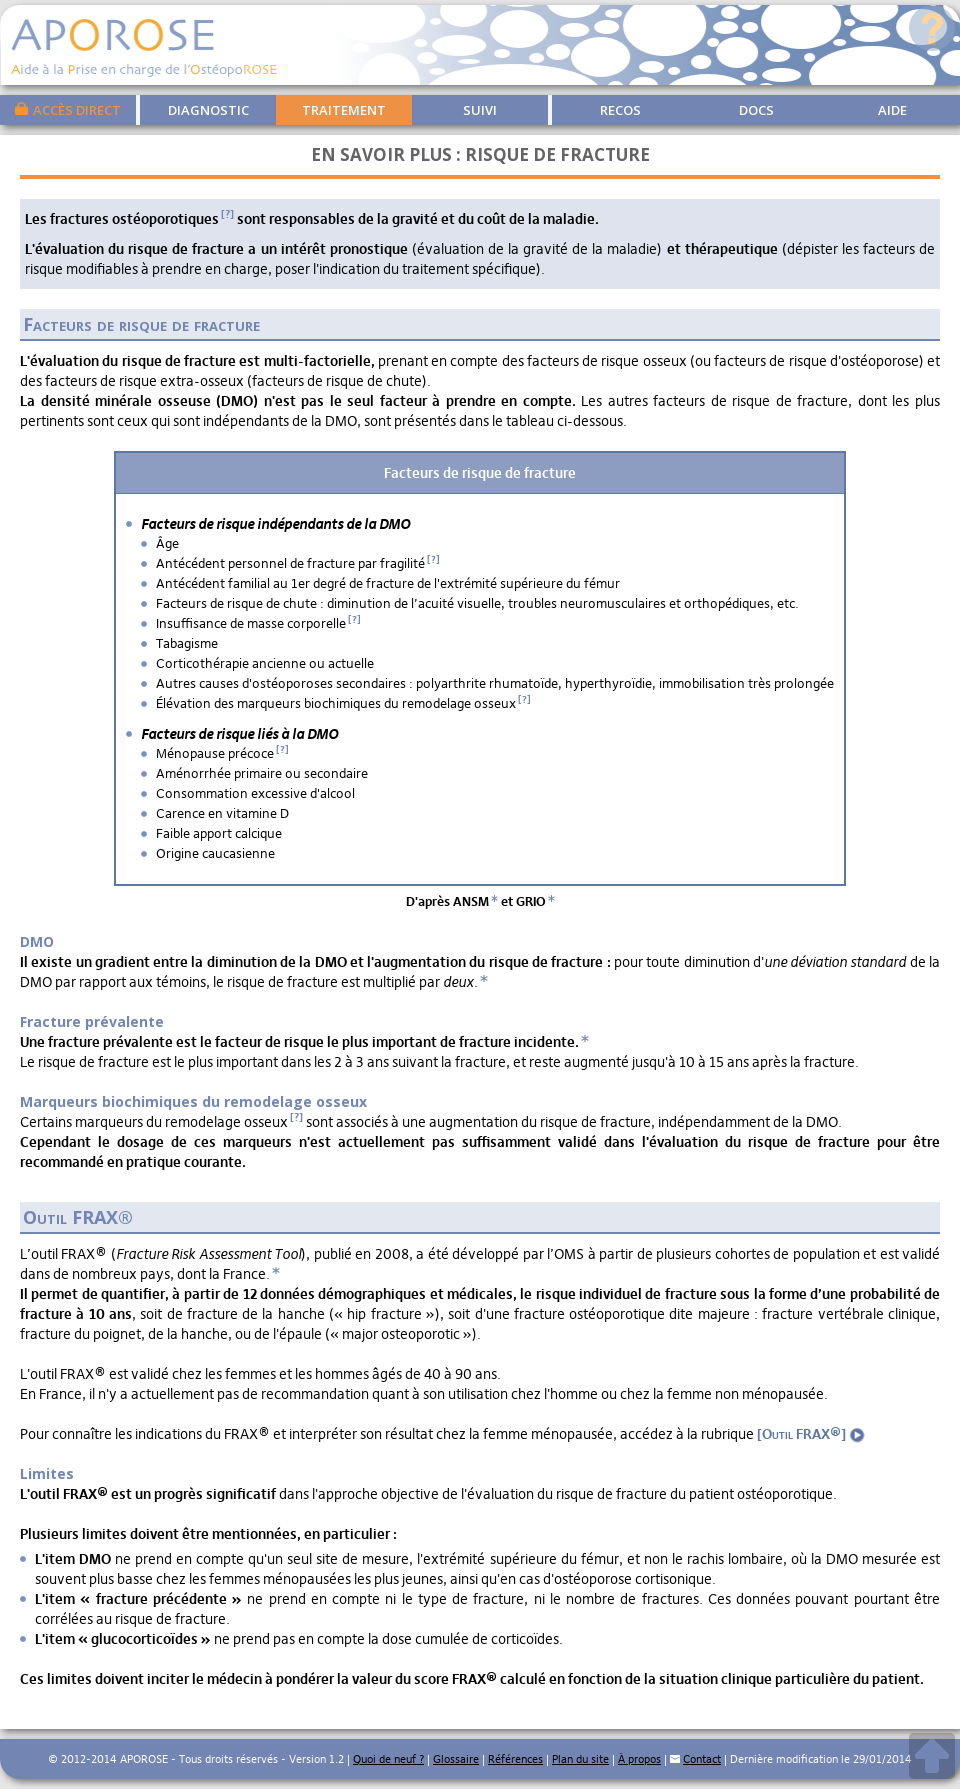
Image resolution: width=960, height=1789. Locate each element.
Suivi (480, 110)
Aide (892, 110)
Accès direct (68, 109)
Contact (702, 1759)
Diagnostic (208, 110)
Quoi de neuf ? (388, 1759)
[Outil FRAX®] (811, 1434)
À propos (639, 1759)
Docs (756, 110)
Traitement (344, 110)
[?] (227, 214)
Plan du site (580, 1759)
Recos (620, 110)
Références (515, 1759)
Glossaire (456, 1759)
